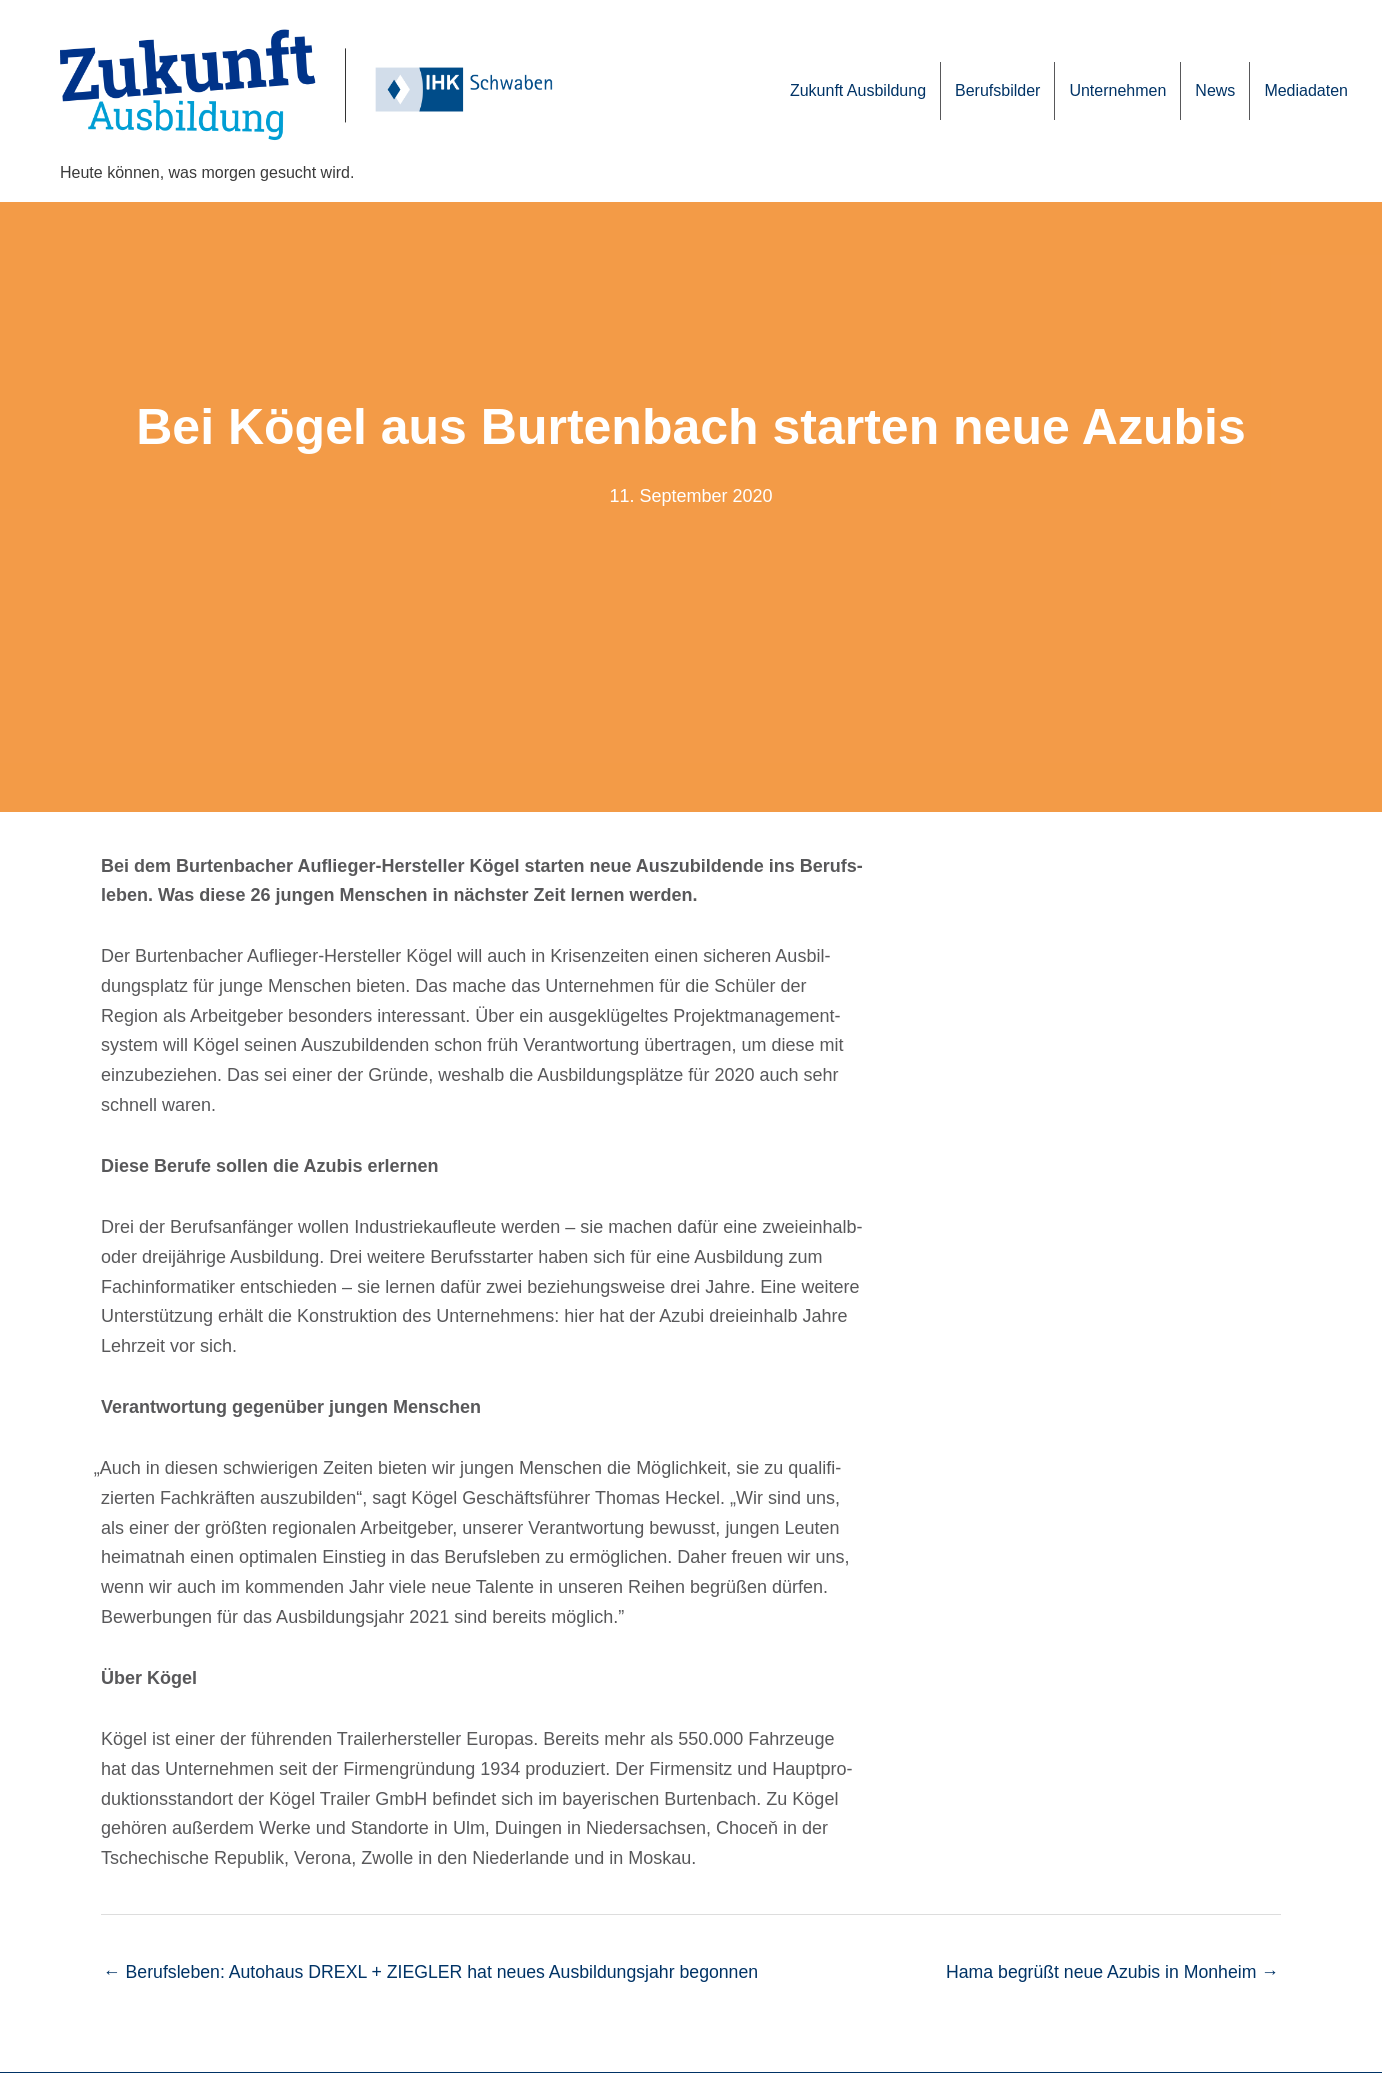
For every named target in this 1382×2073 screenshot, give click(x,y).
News (1215, 90)
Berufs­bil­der (997, 90)
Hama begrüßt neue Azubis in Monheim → (1109, 1972)
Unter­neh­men (1117, 90)
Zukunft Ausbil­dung (858, 90)
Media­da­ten (1306, 90)
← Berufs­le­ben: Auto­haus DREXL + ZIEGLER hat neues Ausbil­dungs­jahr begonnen (436, 1972)
